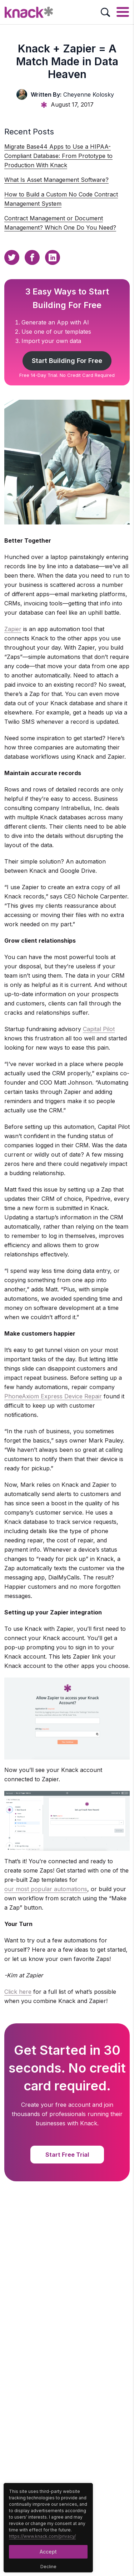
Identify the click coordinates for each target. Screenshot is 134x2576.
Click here (17, 1991)
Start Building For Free (67, 360)
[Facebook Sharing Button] (32, 257)
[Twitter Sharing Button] (11, 257)
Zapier (12, 629)
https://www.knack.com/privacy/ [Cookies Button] (42, 2536)
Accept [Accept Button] (48, 2552)
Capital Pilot (99, 1029)
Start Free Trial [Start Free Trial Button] (67, 2154)
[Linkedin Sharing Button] (52, 257)
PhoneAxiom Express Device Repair (53, 1396)
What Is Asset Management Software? (56, 179)
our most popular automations (45, 1889)
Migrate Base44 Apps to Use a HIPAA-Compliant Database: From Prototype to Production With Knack (58, 156)
